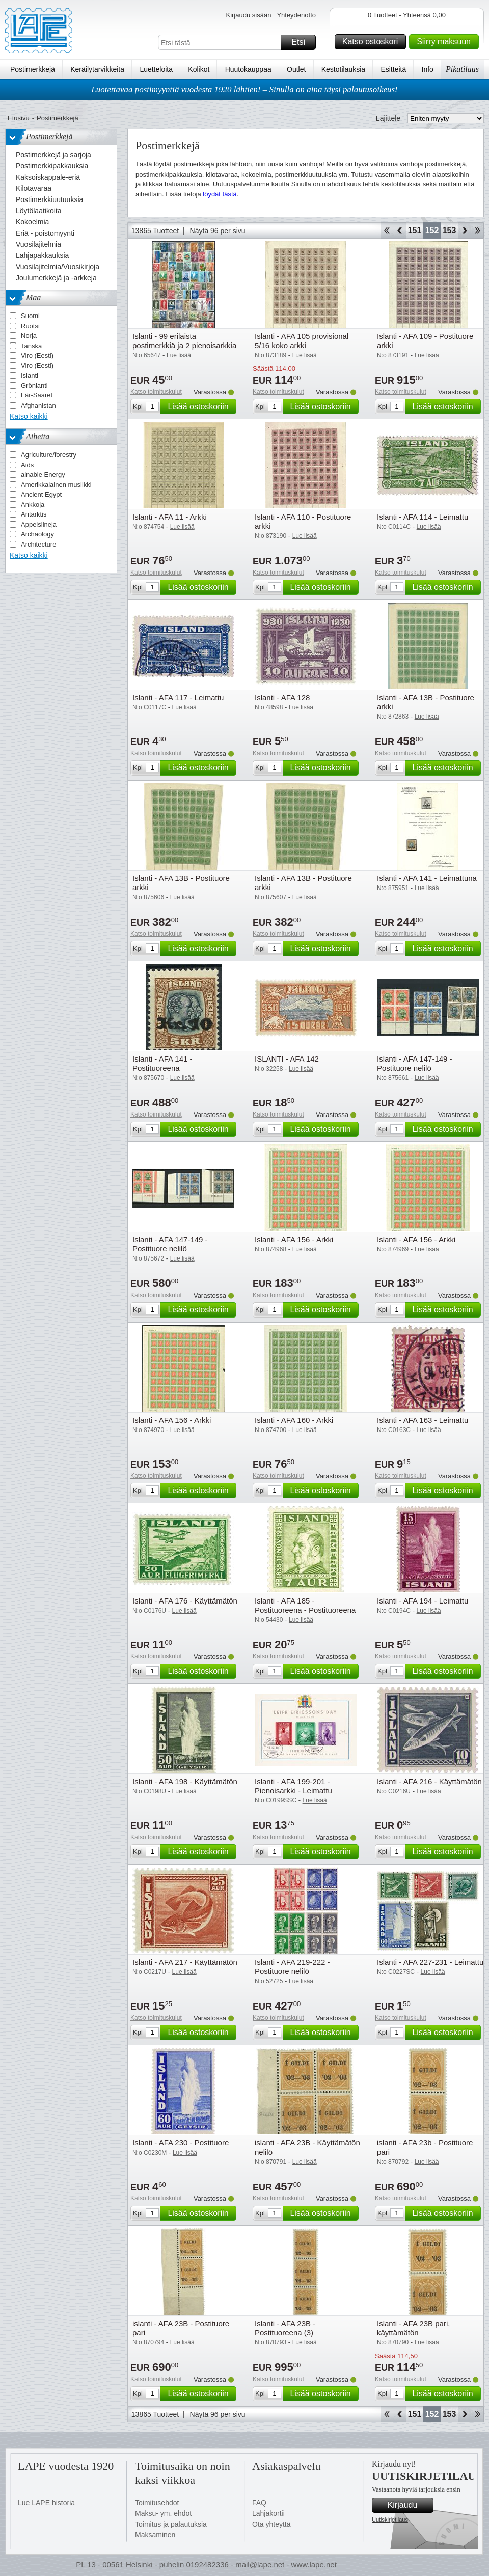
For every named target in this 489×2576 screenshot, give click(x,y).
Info (427, 69)
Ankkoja (32, 504)
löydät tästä (220, 194)
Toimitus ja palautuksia (171, 2524)
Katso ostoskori (372, 41)
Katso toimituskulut (156, 391)
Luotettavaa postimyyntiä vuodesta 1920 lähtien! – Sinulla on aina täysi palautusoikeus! (244, 89)
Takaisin (399, 230)
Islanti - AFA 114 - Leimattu (422, 516)
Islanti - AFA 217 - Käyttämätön (184, 1962)
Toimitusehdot (157, 2503)
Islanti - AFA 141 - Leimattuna (427, 878)
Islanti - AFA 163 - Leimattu (422, 1420)
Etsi (302, 42)
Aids (27, 465)
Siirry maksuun (446, 41)
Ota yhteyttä (271, 2524)
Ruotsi (30, 326)
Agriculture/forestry (48, 455)
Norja (29, 335)
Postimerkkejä (32, 69)
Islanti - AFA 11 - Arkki (169, 516)
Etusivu (19, 118)
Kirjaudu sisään (248, 15)
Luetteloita (156, 69)
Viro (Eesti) (37, 355)
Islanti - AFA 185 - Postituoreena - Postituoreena (305, 1605)
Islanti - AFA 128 (282, 697)
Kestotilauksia (343, 69)
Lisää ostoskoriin (200, 406)
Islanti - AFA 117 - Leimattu (178, 697)
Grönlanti (34, 385)
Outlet (296, 69)
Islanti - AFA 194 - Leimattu (422, 1600)
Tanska (31, 346)
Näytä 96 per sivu (218, 230)
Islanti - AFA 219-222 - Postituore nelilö (292, 1967)
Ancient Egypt (41, 494)
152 (432, 230)
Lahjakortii (268, 2513)
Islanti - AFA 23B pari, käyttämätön (413, 2328)
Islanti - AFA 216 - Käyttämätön (429, 1781)
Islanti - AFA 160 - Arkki (294, 1420)
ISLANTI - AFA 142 (287, 1058)
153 (449, 230)
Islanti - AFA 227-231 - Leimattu (430, 1962)
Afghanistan (38, 405)
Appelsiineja (39, 524)
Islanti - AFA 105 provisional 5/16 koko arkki (301, 341)
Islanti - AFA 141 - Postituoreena (162, 1063)
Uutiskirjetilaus (390, 2519)
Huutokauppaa (248, 69)
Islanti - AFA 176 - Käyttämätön (184, 1600)
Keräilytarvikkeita (97, 69)
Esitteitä (393, 69)
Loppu (477, 230)
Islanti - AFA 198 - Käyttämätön (184, 1781)
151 (415, 230)
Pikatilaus (462, 69)
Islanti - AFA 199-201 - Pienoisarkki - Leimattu (293, 1786)
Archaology (37, 534)
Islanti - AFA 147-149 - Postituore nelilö (414, 1063)
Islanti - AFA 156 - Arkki (294, 1239)
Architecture (38, 544)
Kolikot (198, 69)
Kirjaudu (409, 2505)
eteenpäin (464, 230)
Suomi (30, 316)
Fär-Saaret (36, 395)
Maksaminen (155, 2535)
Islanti (29, 375)
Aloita (386, 230)
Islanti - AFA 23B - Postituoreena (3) (285, 2328)
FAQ (259, 2503)
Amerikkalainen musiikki (56, 485)
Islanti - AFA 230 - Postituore (180, 2142)
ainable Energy (43, 474)
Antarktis (34, 514)
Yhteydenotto (296, 15)
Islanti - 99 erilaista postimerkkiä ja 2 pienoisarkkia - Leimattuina (184, 345)
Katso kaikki (29, 416)
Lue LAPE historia (46, 2503)
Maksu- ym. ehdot (163, 2513)
